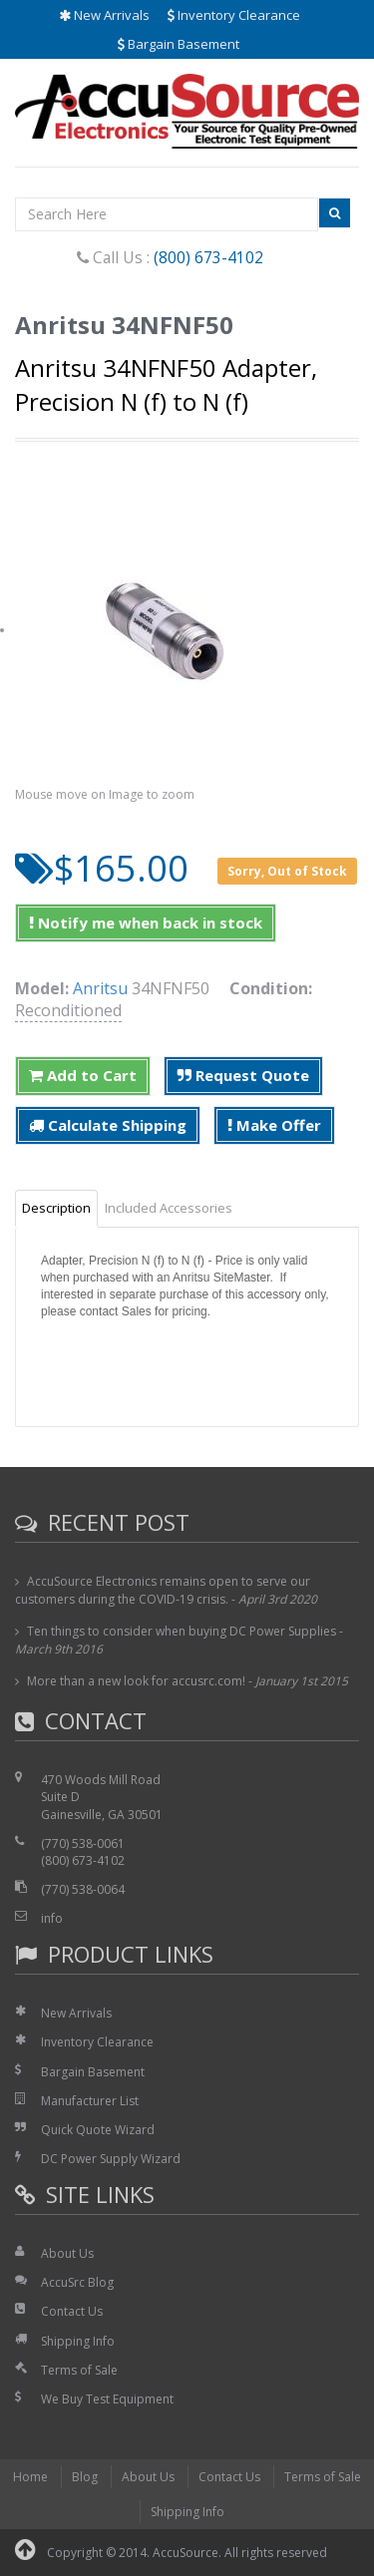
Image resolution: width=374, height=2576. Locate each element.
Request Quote (243, 1075)
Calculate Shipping (108, 1125)
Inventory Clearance (234, 15)
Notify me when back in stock (145, 922)
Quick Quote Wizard (98, 2129)
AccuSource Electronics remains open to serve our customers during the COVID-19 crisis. (162, 1590)
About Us (67, 2253)
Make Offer (274, 1125)
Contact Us (72, 2311)
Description (56, 1208)
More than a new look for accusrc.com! (136, 1680)
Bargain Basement (178, 44)
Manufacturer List (90, 2100)
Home (30, 2476)
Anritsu (100, 988)
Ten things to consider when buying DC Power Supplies (181, 1631)
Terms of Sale (79, 2370)
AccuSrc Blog (77, 2282)
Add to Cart (83, 1075)
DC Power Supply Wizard (111, 2158)
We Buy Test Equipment (107, 2399)
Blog (85, 2476)
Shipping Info (78, 2341)
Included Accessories (168, 1208)
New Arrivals (104, 15)
